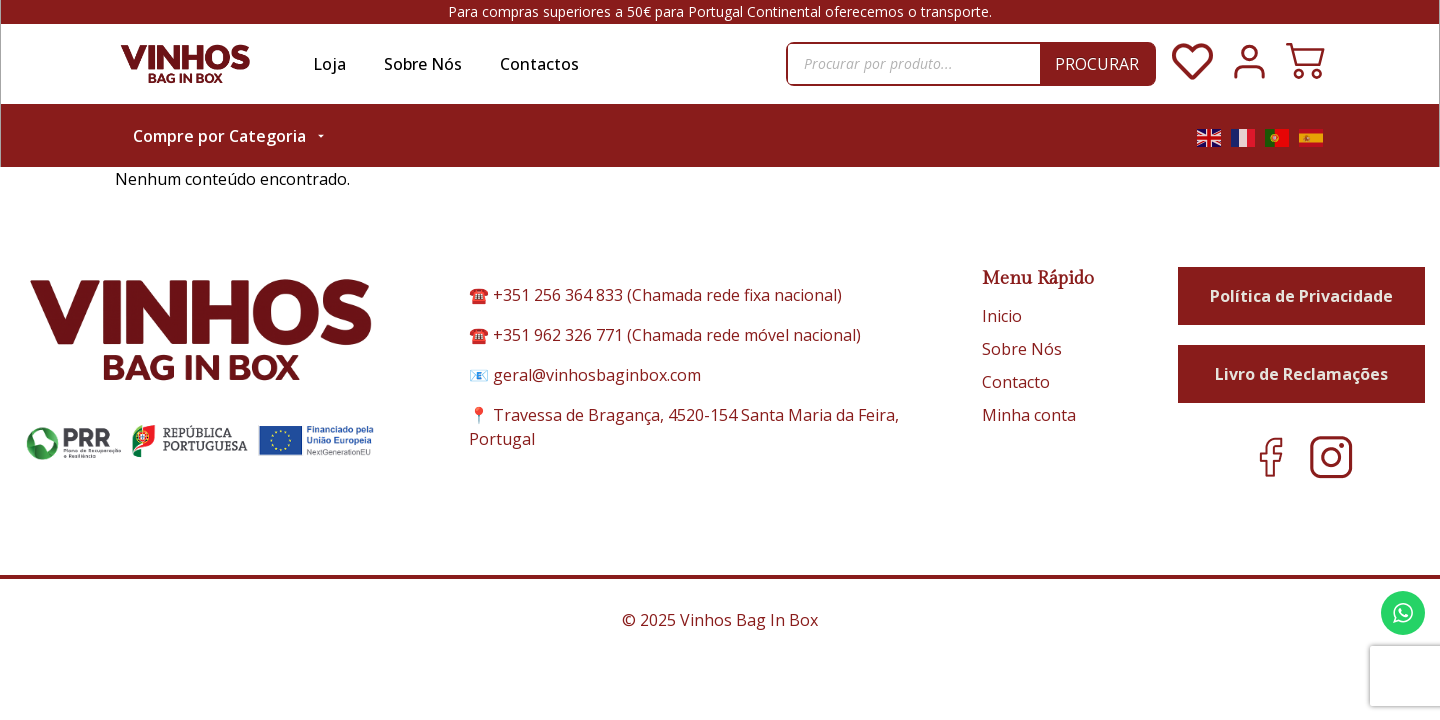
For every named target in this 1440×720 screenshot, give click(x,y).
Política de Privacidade (1301, 273)
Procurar (1097, 64)
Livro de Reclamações (1301, 351)
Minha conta (1029, 392)
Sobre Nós (423, 64)
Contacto (1016, 359)
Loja (329, 64)
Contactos (539, 64)
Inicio (1002, 293)
